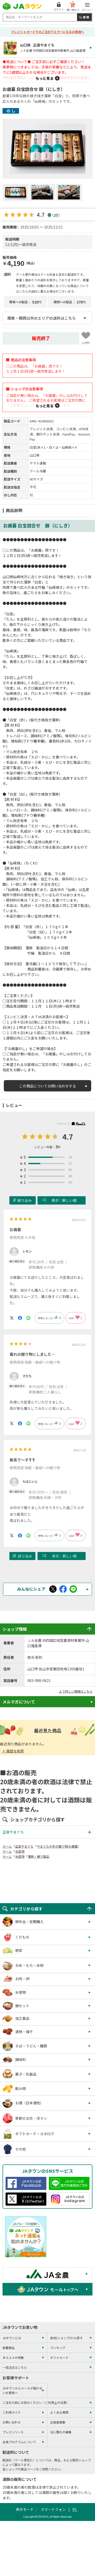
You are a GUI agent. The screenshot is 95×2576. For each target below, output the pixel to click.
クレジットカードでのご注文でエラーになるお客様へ (47, 32)
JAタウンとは (12, 2338)
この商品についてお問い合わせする (47, 1085)
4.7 (67, 1137)
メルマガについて (19, 1702)
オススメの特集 (13, 2357)
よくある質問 (59, 2412)
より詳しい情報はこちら (75, 1691)
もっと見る (44, 78)
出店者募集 (57, 2422)
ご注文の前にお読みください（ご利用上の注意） (36, 2402)
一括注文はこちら (15, 2367)
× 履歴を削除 (13, 1750)
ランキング (57, 2347)
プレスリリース (13, 2432)
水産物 (19, 1851)
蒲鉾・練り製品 (38, 1856)
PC (74, 2509)
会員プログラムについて (19, 2442)
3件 (56, 215)
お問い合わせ (12, 2422)
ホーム (7, 1846)
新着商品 (9, 2347)
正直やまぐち (24, 1846)
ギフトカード (59, 2357)
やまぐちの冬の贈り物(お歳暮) (58, 1846)
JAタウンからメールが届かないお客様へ (22, 2390)
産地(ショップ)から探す (66, 2338)
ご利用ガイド (12, 2412)
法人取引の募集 (60, 2432)
